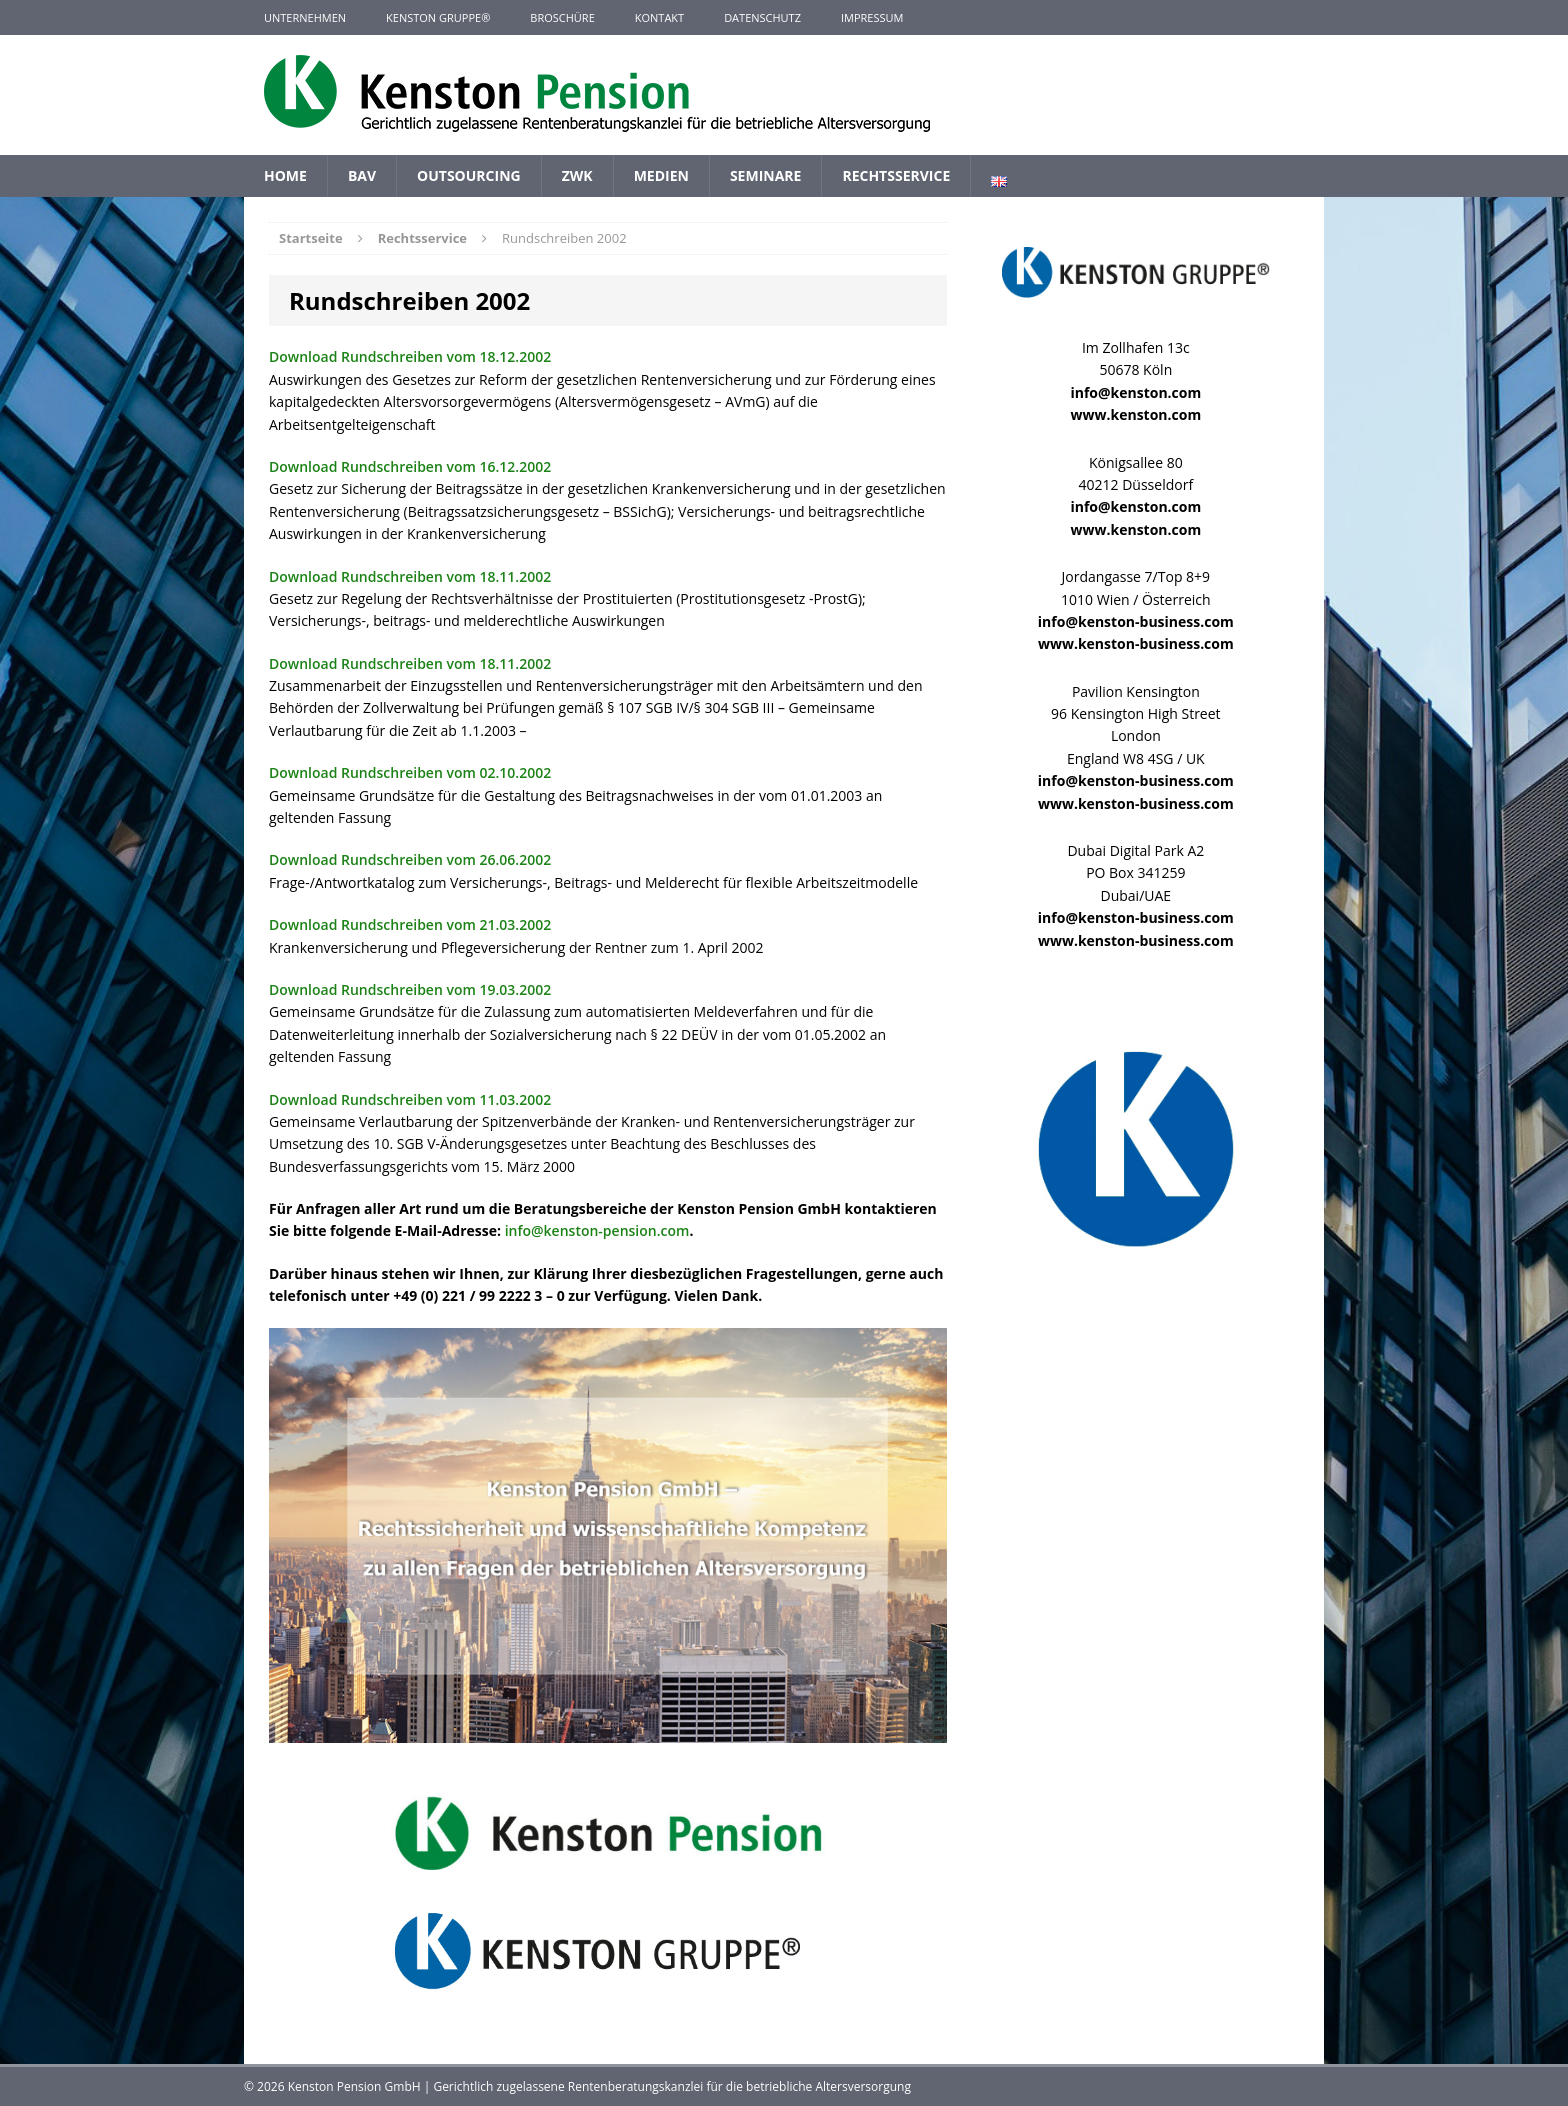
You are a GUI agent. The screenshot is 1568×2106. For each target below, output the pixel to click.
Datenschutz (762, 17)
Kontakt (659, 17)
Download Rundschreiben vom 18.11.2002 (410, 576)
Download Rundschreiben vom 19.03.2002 (410, 989)
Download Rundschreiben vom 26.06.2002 (410, 859)
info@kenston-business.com (1136, 621)
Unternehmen (305, 17)
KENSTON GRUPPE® (438, 17)
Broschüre (562, 17)
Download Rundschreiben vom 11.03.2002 (410, 1099)
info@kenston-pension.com (597, 1230)
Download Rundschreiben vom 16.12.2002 (410, 466)
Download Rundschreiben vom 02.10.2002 (410, 772)
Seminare (766, 175)
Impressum (872, 17)
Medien (661, 175)
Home (285, 175)
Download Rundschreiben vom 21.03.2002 (410, 924)
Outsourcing (469, 175)
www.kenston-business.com (1136, 643)
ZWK (577, 175)
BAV (362, 175)
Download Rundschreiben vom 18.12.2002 (410, 356)
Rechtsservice (896, 175)
